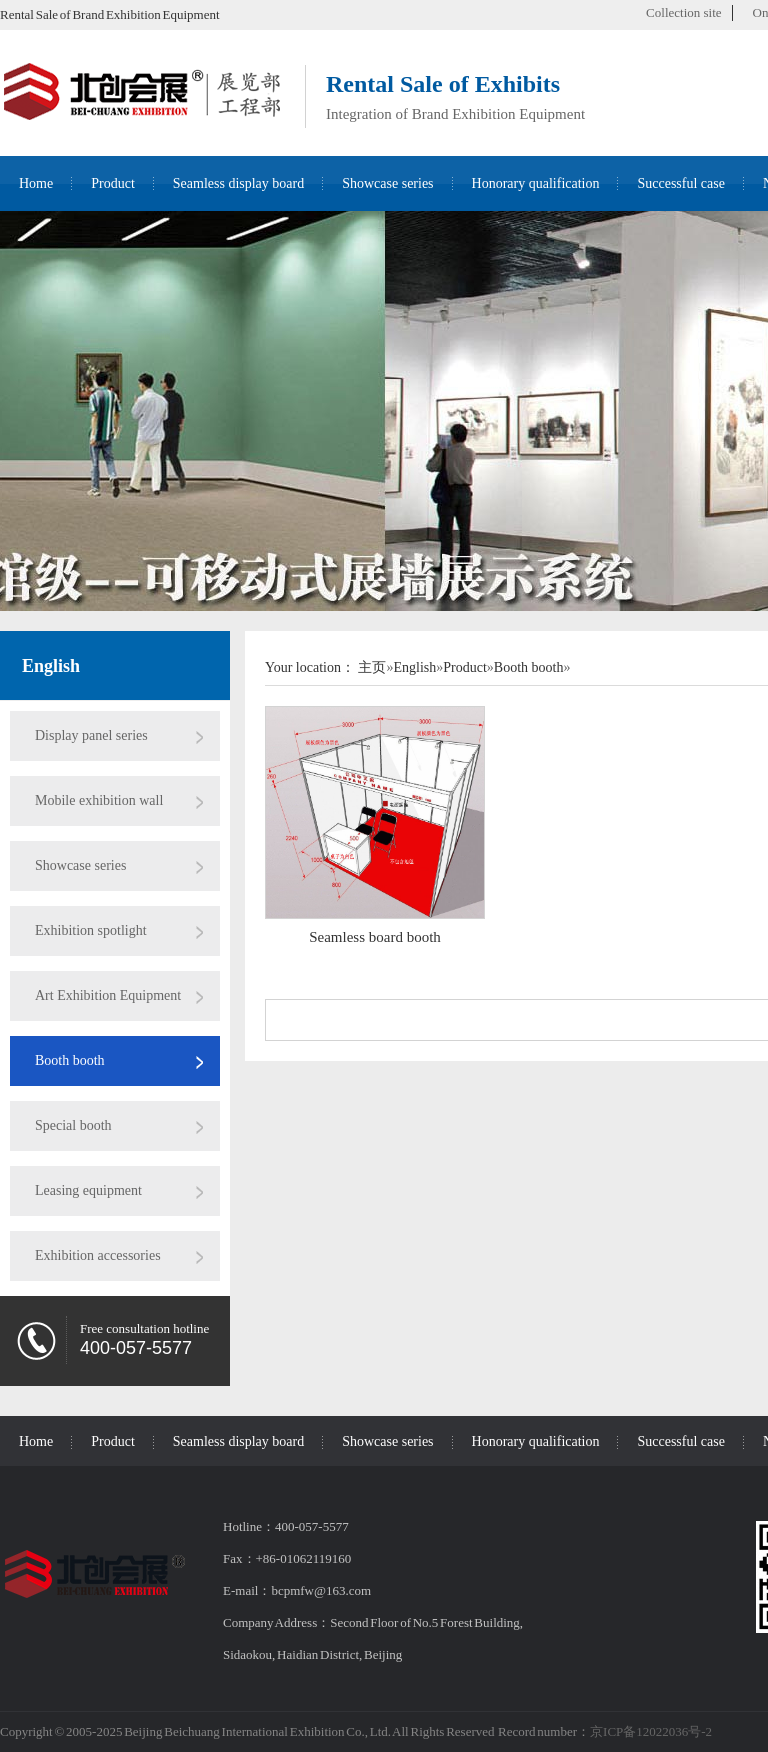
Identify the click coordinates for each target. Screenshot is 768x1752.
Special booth (73, 1125)
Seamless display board (238, 183)
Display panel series (91, 735)
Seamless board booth (375, 937)
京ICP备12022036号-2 (651, 1731)
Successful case (680, 183)
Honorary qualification (536, 183)
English (51, 666)
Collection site (683, 12)
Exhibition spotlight (91, 930)
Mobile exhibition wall (99, 800)
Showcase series (387, 183)
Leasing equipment (88, 1190)
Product (113, 183)
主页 (372, 667)
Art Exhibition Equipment (108, 995)
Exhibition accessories (98, 1255)
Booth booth (70, 1060)
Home (36, 183)
